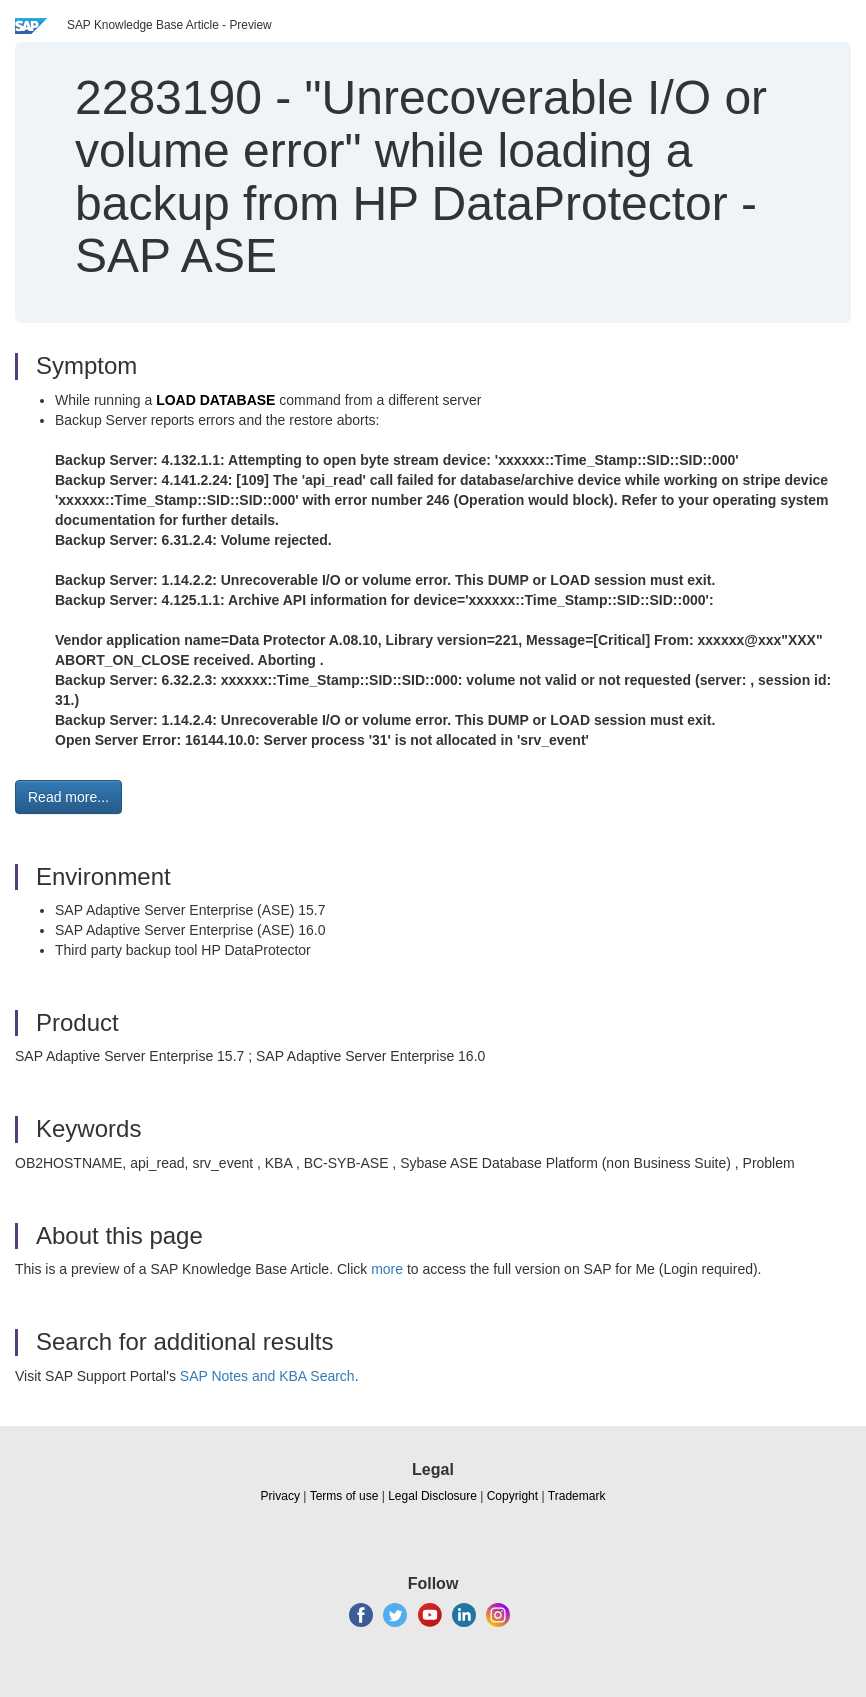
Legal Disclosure (432, 1496)
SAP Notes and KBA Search (267, 1376)
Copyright (512, 1496)
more (387, 1269)
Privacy (280, 1496)
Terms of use (344, 1496)
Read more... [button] (68, 797)
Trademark (577, 1496)
